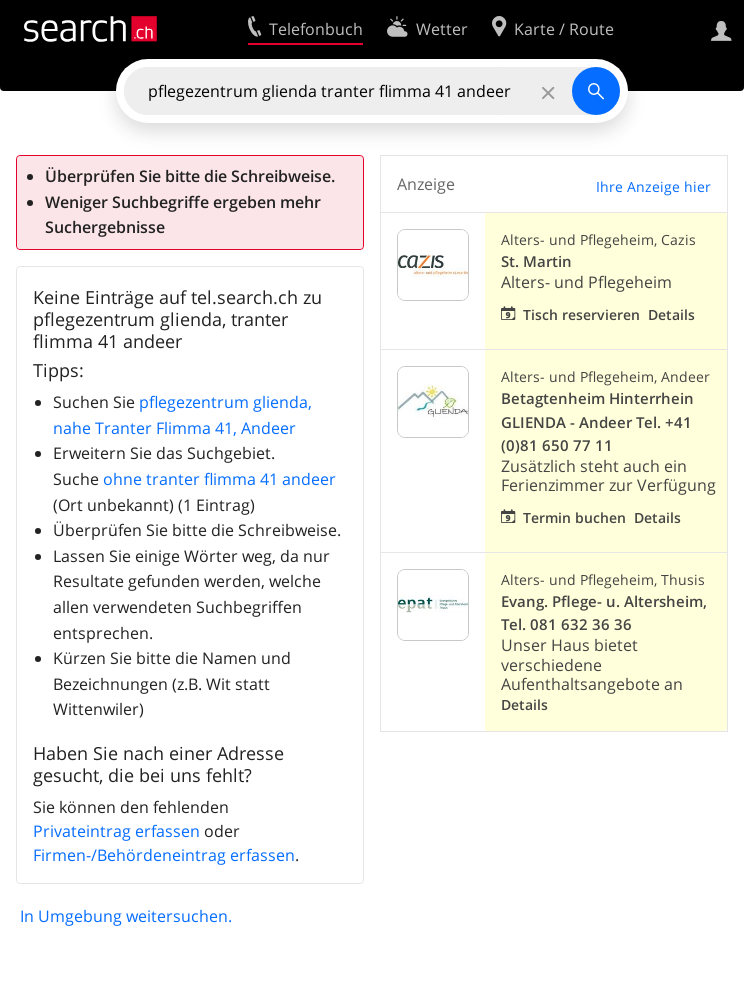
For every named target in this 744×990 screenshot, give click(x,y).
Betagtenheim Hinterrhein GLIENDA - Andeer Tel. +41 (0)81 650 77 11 (597, 421)
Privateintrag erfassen (116, 831)
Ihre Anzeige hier (653, 186)
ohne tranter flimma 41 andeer (219, 479)
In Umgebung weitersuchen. (126, 916)
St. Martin (536, 261)
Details (671, 314)
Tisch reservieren (581, 314)
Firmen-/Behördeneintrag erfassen (164, 855)
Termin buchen (574, 517)
